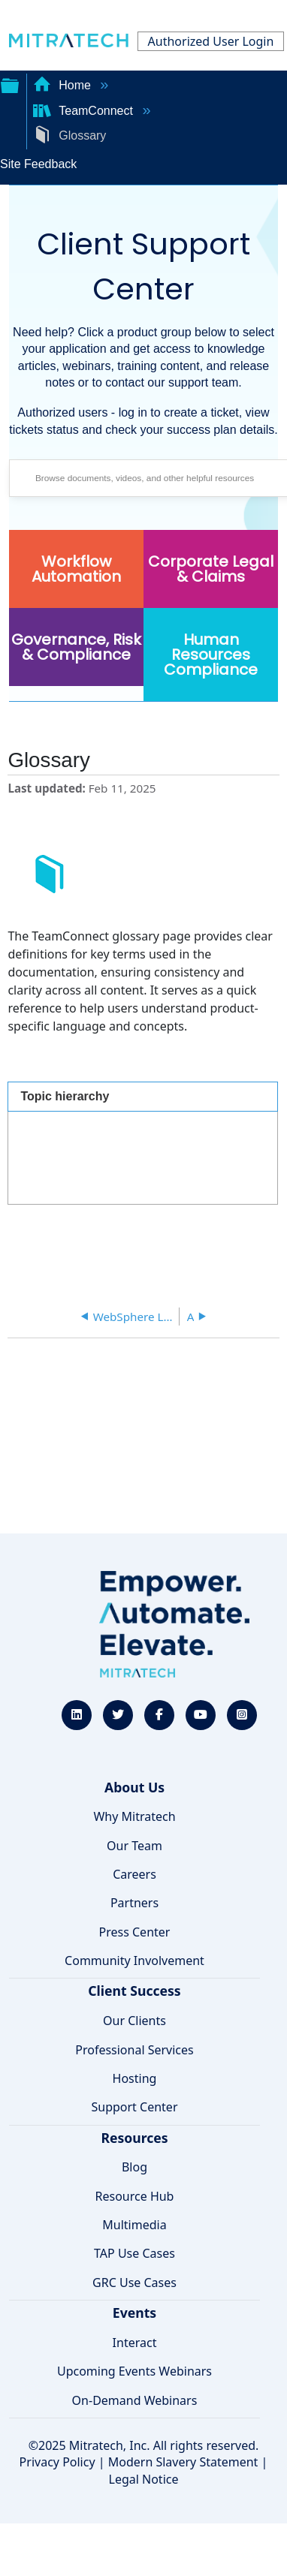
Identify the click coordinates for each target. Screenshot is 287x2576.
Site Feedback (38, 164)
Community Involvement (134, 1960)
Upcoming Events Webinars (134, 2371)
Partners (134, 1902)
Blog (134, 2167)
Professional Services (134, 2050)
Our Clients (134, 2020)
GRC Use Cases (134, 2282)
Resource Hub (134, 2196)
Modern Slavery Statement (183, 2462)
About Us (134, 1787)
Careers (134, 1874)
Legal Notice (144, 2479)
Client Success (134, 1991)
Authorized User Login (211, 41)
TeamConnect (85, 110)
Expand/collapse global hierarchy (10, 84)
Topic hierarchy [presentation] (64, 1096)
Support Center (134, 2107)
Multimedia (134, 2224)
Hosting (135, 2078)
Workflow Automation (76, 569)
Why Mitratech (134, 1816)
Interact (135, 2342)
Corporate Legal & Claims (210, 569)
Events (134, 2313)
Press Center (135, 1932)
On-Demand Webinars (135, 2400)
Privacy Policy (57, 2462)
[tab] (142, 1096)
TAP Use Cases (134, 2253)
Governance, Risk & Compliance (76, 647)
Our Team (134, 1845)
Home (64, 85)
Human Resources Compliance (211, 654)
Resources (134, 2138)
